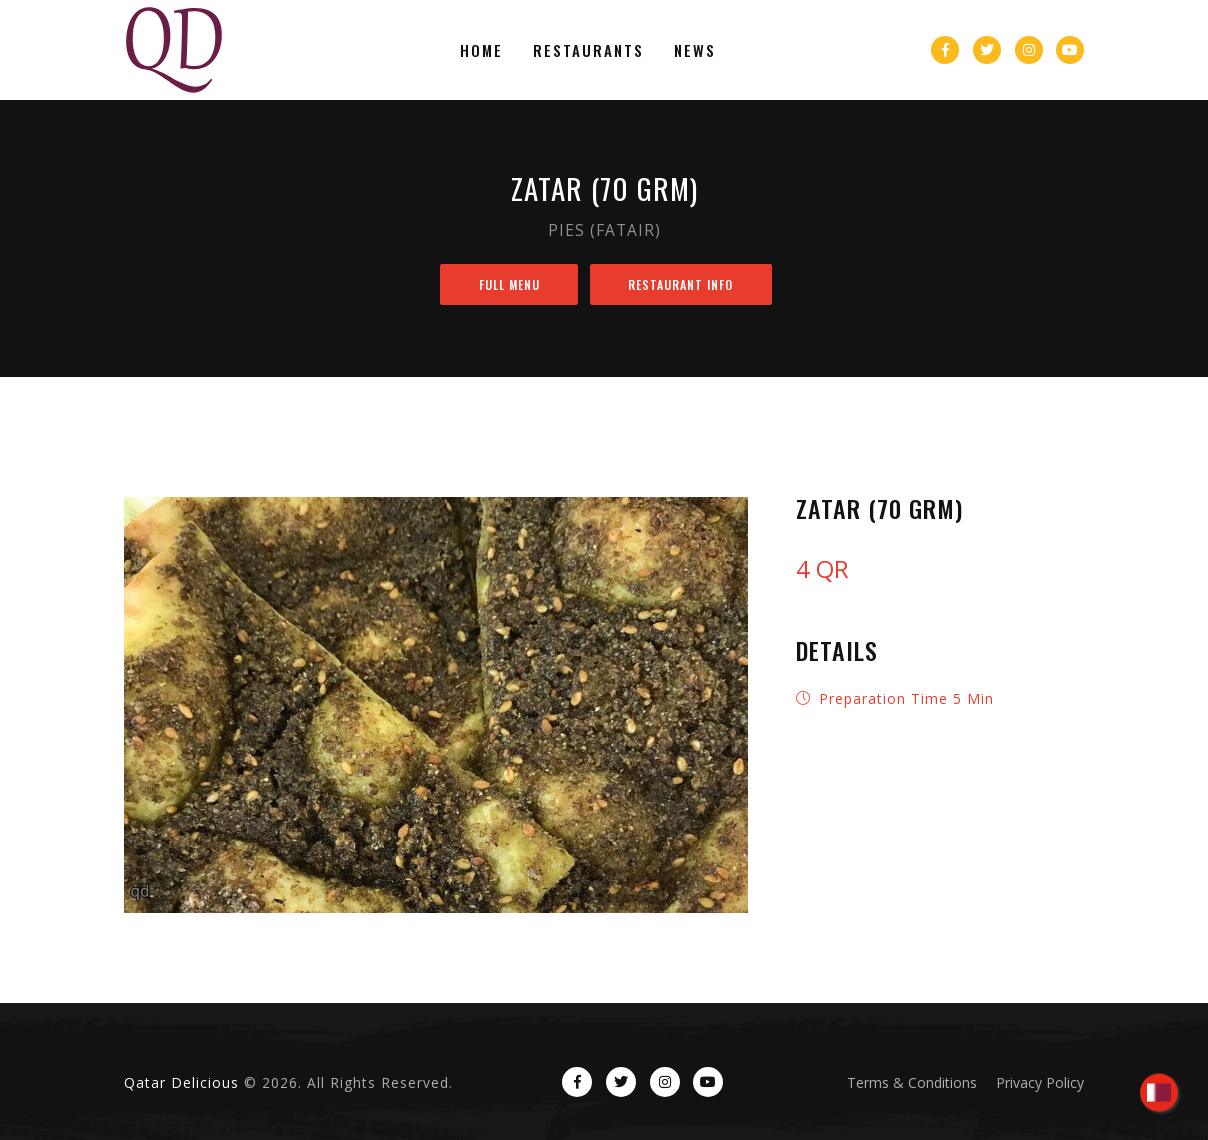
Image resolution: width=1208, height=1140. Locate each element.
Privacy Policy (1040, 1082)
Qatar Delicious (181, 1082)
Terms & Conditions (912, 1082)
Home (481, 50)
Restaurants (588, 50)
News (695, 50)
